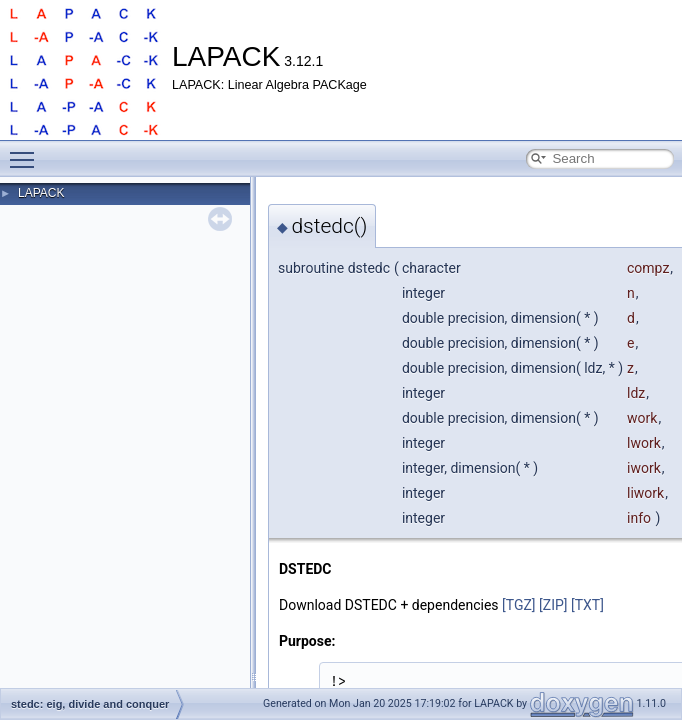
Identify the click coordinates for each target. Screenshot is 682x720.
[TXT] (587, 605)
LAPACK (41, 193)
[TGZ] (519, 605)
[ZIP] (553, 605)
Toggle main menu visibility (27, 151)
